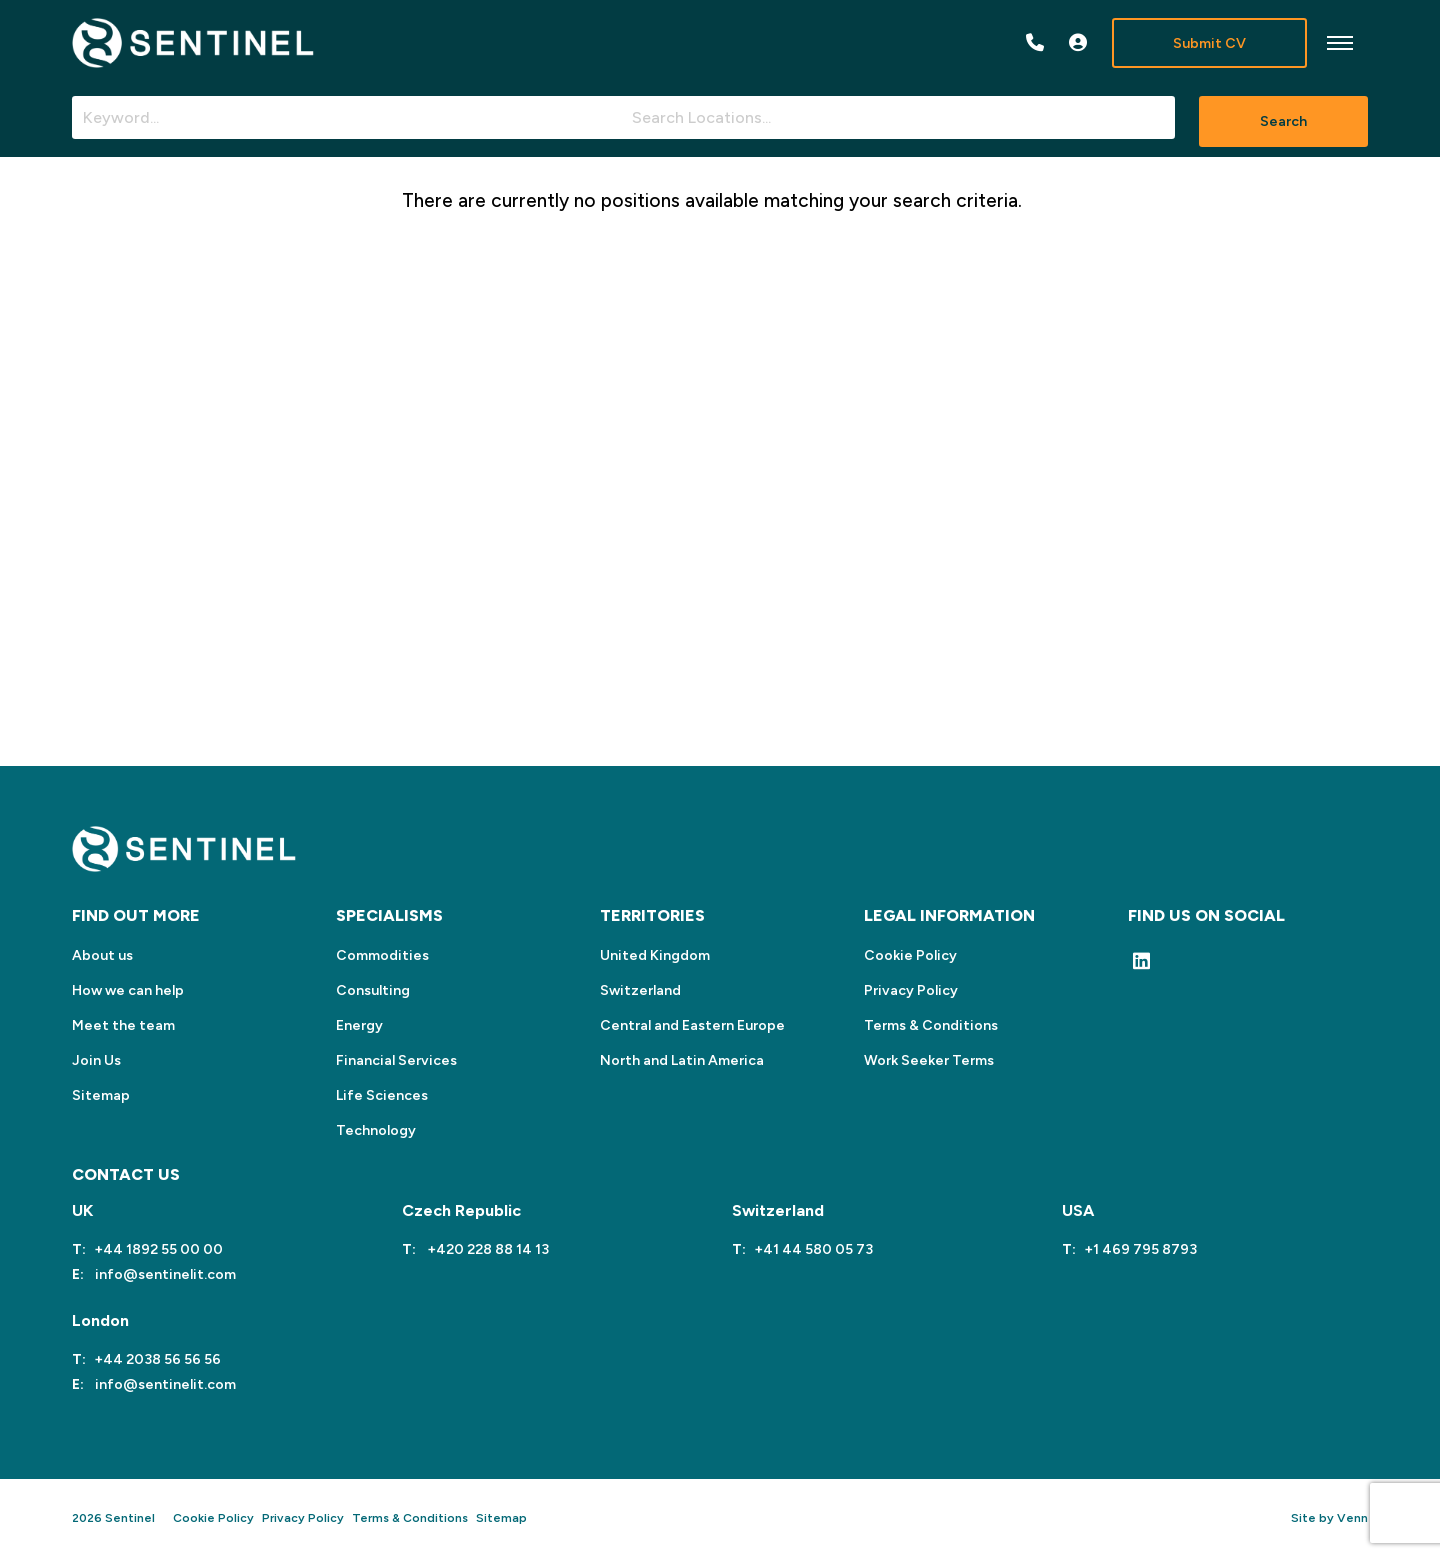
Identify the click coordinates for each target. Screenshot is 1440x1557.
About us (102, 955)
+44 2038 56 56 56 (157, 1359)
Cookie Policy (910, 955)
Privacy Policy (911, 990)
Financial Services (396, 1060)
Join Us (96, 1060)
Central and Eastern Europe (692, 1025)
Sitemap (101, 1095)
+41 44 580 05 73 (813, 1249)
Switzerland (640, 990)
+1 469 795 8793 (1140, 1249)
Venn (1352, 1518)
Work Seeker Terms (929, 1060)
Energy (359, 1025)
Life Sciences (382, 1095)
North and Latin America (682, 1060)
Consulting (373, 990)
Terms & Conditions (931, 1025)
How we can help (128, 990)
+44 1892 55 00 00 (158, 1249)
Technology (376, 1130)
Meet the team (123, 1025)
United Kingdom (655, 955)
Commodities (382, 955)
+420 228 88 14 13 (486, 1249)
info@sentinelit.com (164, 1274)
